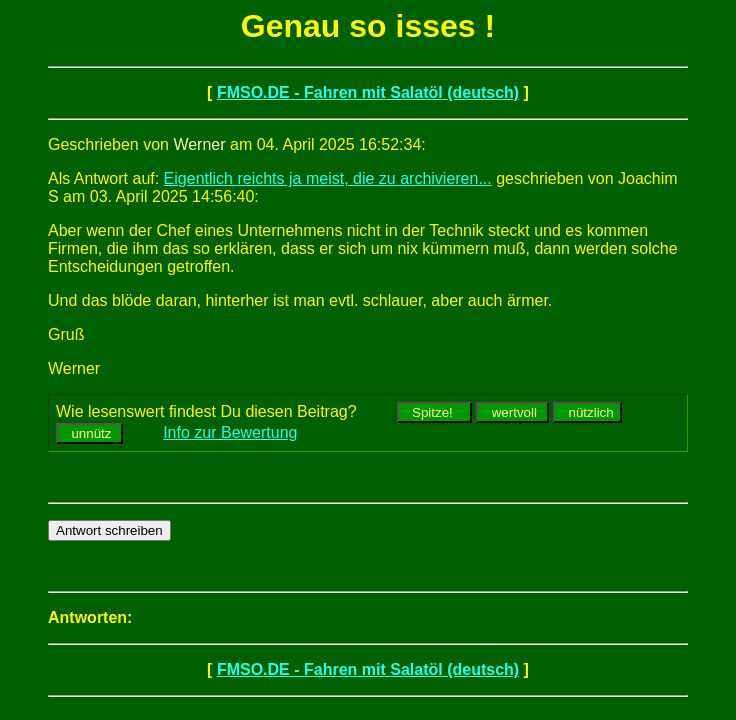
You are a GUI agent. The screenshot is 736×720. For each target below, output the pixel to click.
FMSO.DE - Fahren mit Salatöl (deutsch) (368, 92)
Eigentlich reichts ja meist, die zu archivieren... (328, 178)
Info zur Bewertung (230, 432)
